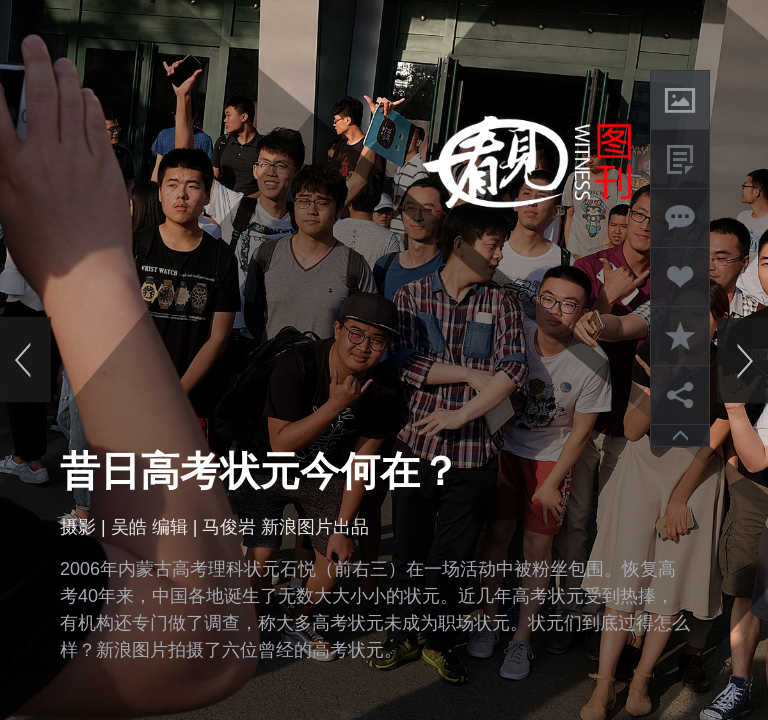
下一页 (742, 360)
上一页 (26, 360)
